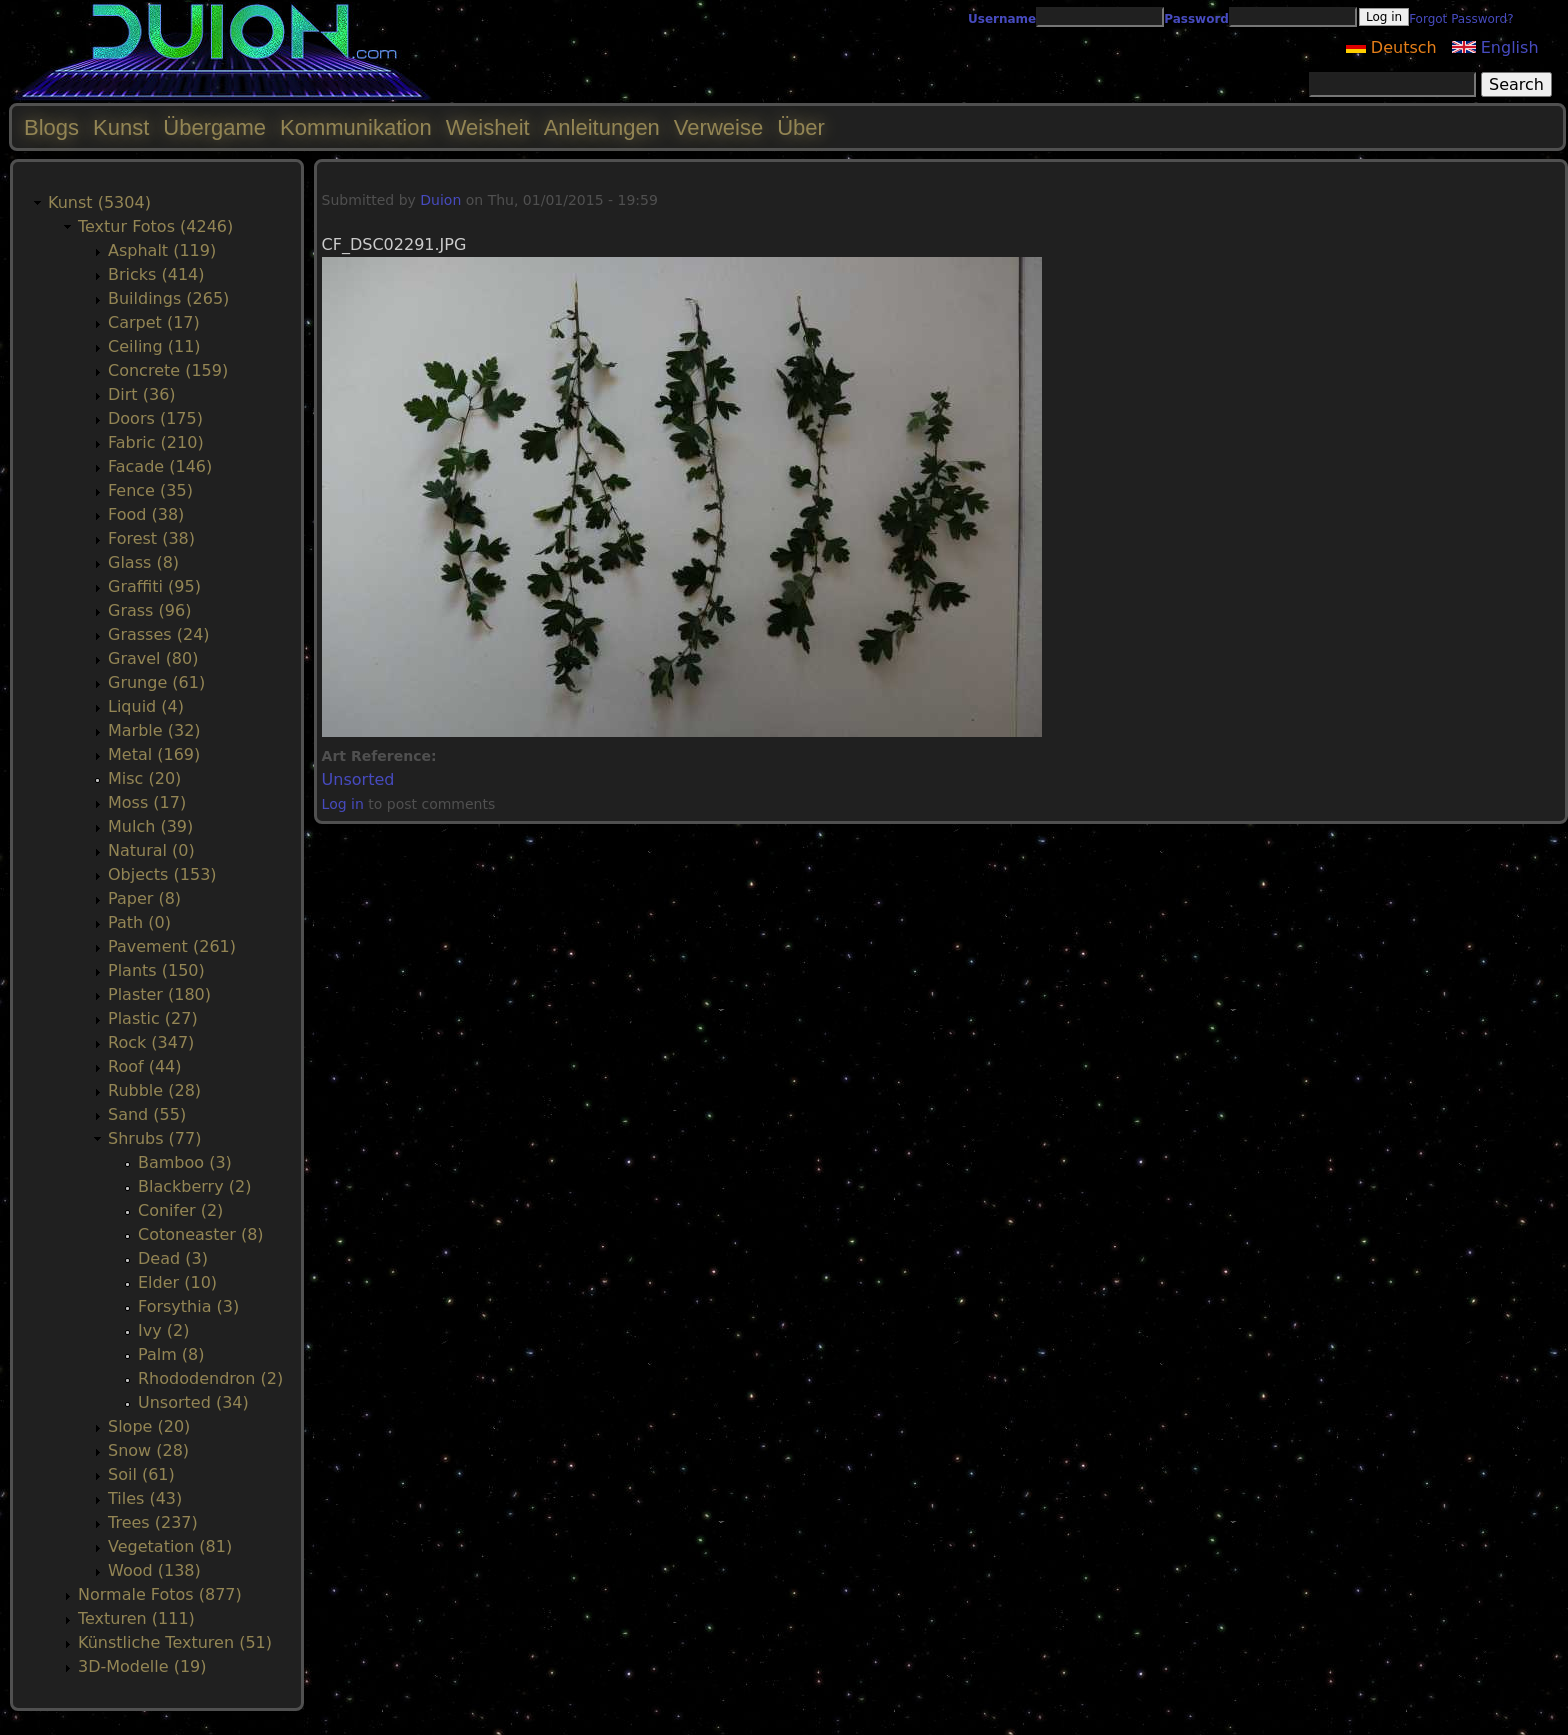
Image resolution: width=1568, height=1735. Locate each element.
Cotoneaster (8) (201, 1234)
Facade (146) (160, 466)
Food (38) (146, 514)
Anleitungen (602, 127)
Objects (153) (162, 874)
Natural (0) (151, 850)
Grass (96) (149, 610)
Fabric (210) (156, 442)
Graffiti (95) (154, 586)
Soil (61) (141, 1474)
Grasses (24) (159, 634)
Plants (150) (156, 970)
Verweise (718, 127)
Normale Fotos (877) (160, 1594)
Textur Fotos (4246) (155, 226)
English (1495, 47)
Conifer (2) (180, 1210)
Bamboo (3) (185, 1162)
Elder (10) (177, 1282)
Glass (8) (143, 562)
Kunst (121, 127)
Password (1196, 19)
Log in (343, 804)
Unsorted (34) (193, 1402)
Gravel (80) (153, 658)
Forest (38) (151, 538)
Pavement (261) (172, 946)
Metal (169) (154, 754)
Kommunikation (356, 127)
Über (801, 127)
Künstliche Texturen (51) (175, 1642)
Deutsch (1391, 47)
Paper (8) (144, 898)
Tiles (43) (145, 1498)
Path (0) (139, 922)
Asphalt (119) (162, 250)
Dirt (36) (142, 394)
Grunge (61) (156, 682)
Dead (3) (173, 1258)
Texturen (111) (136, 1618)
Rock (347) (151, 1042)
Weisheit (488, 127)
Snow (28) (148, 1450)
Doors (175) (155, 418)
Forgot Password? (1461, 19)
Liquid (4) (146, 706)
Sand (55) (147, 1114)
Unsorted (358, 779)
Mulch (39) (150, 826)
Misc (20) (144, 778)
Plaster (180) (159, 994)
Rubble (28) (154, 1090)
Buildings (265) (168, 298)
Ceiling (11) (154, 346)
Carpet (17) (154, 322)
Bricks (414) (156, 274)
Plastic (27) (153, 1018)
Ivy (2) (163, 1330)
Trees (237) (153, 1522)
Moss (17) (147, 802)
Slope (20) (149, 1426)
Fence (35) (150, 490)
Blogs (51, 127)
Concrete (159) (168, 370)
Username (1002, 19)
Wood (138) (154, 1570)
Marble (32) (154, 730)
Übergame (214, 127)
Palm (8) (171, 1354)
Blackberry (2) (194, 1186)
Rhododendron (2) (210, 1378)
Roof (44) (145, 1066)
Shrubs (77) (154, 1138)
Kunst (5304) (99, 202)
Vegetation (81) (170, 1546)
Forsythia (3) (188, 1306)
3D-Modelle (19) (142, 1666)
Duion (440, 200)
